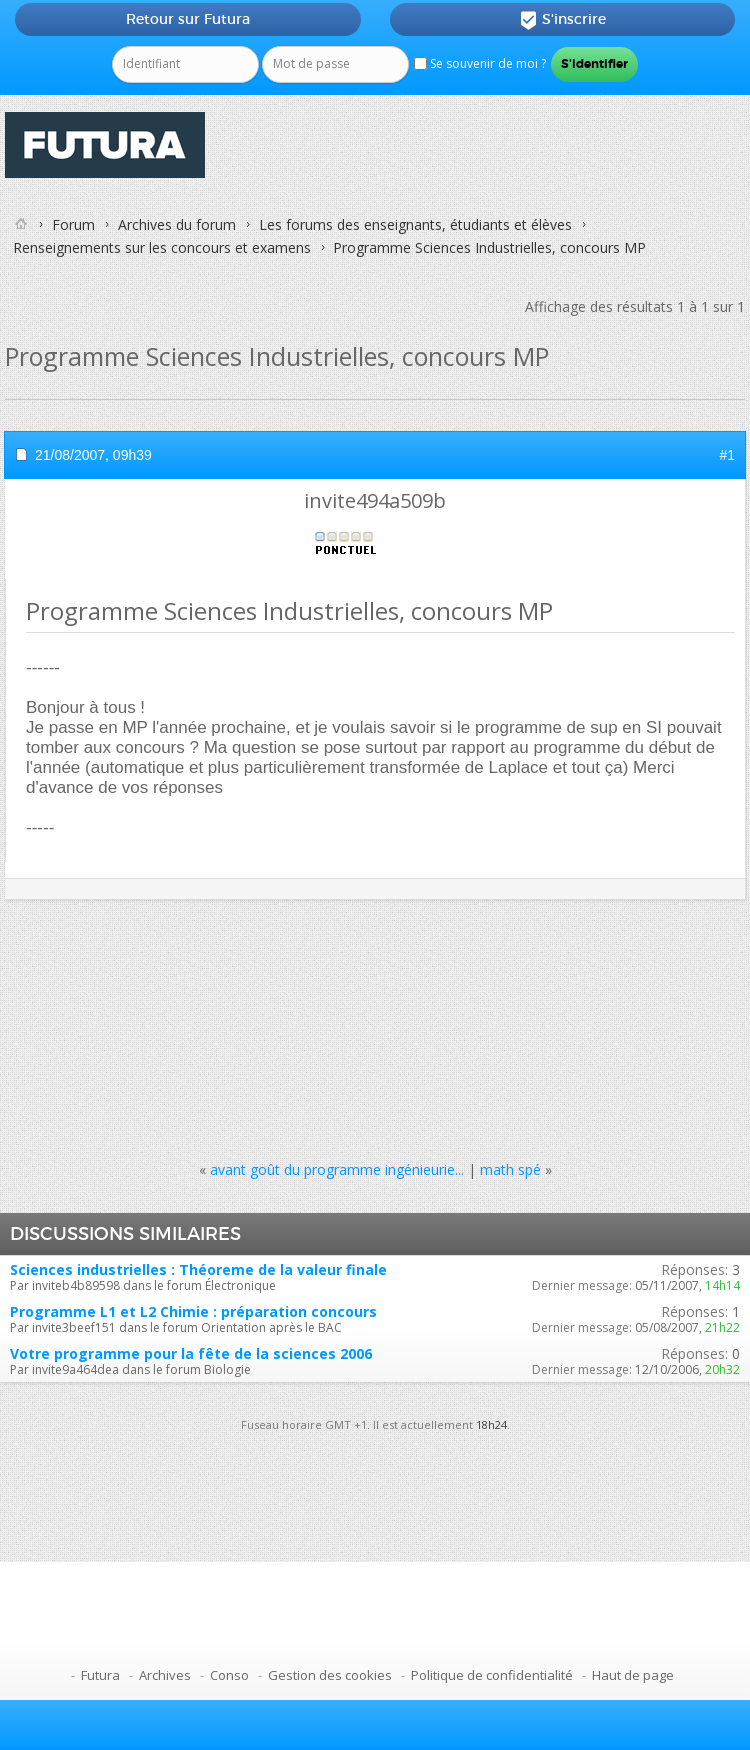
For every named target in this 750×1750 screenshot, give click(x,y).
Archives (165, 1675)
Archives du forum (177, 224)
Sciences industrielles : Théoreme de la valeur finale (198, 1269)
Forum (73, 224)
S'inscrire (562, 20)
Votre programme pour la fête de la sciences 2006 (191, 1353)
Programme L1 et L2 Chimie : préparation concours (193, 1311)
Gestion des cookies (330, 1675)
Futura (100, 1675)
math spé (510, 1169)
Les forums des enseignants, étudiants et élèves (415, 224)
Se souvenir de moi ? (480, 63)
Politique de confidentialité (492, 1675)
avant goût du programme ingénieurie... (337, 1169)
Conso (229, 1675)
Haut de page (633, 1675)
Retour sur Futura (188, 19)
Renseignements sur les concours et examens (162, 247)
